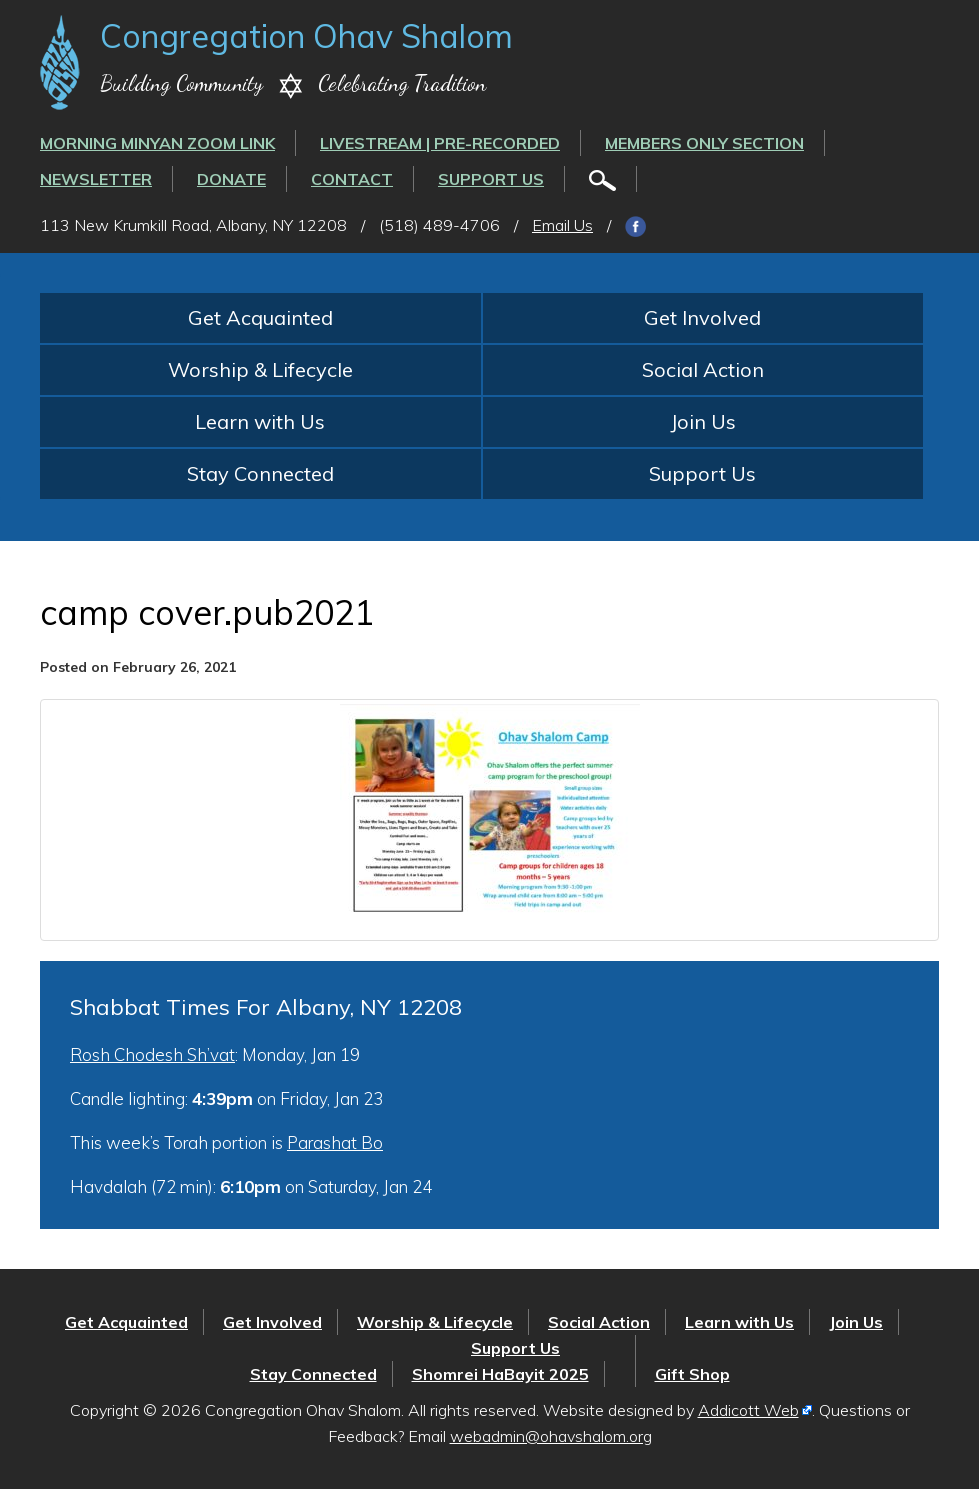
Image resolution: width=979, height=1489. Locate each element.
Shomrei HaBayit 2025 (500, 1374)
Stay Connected (260, 473)
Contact (352, 179)
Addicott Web (748, 1410)
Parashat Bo (335, 1142)
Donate (231, 179)
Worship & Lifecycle (260, 369)
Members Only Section (704, 143)
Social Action (703, 369)
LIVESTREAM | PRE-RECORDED (440, 143)
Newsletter (96, 179)
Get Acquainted (260, 317)
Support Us (491, 179)
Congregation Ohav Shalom (306, 36)
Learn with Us (260, 421)
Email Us (562, 225)
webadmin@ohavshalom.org (551, 1436)
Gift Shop (692, 1374)
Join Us (703, 421)
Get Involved (702, 317)
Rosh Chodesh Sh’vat (152, 1054)
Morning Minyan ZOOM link (157, 143)
